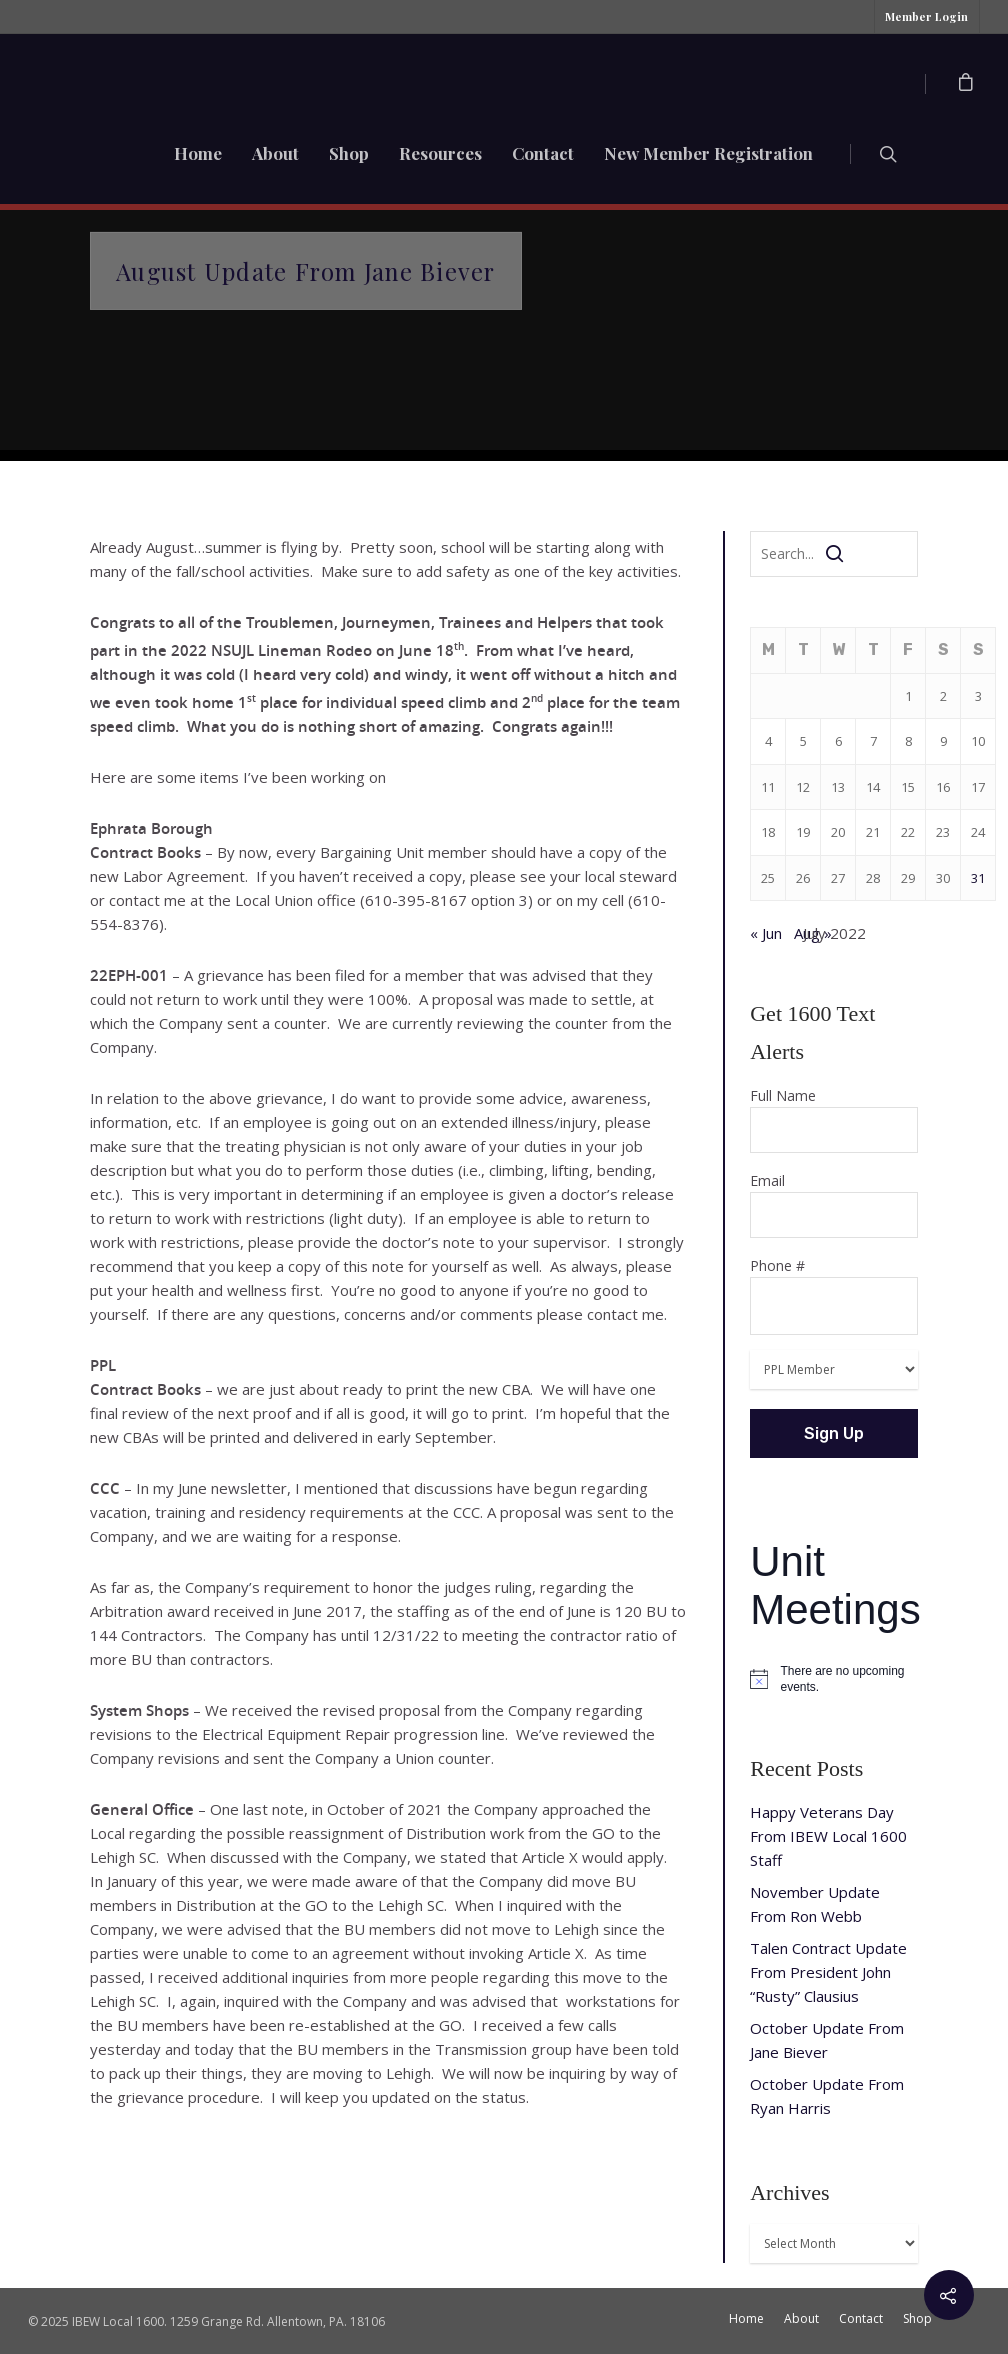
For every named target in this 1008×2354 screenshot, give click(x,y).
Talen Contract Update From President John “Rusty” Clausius (828, 1972)
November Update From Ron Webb (815, 1904)
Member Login (926, 16)
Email (834, 1204)
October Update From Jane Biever (827, 2040)
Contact (543, 153)
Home (198, 153)
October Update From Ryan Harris (827, 2096)
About (275, 153)
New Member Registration (708, 153)
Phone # (834, 1295)
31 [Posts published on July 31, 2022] (978, 878)
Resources (440, 153)
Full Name (834, 1119)
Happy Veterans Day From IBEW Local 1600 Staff (828, 1836)
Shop (349, 153)
